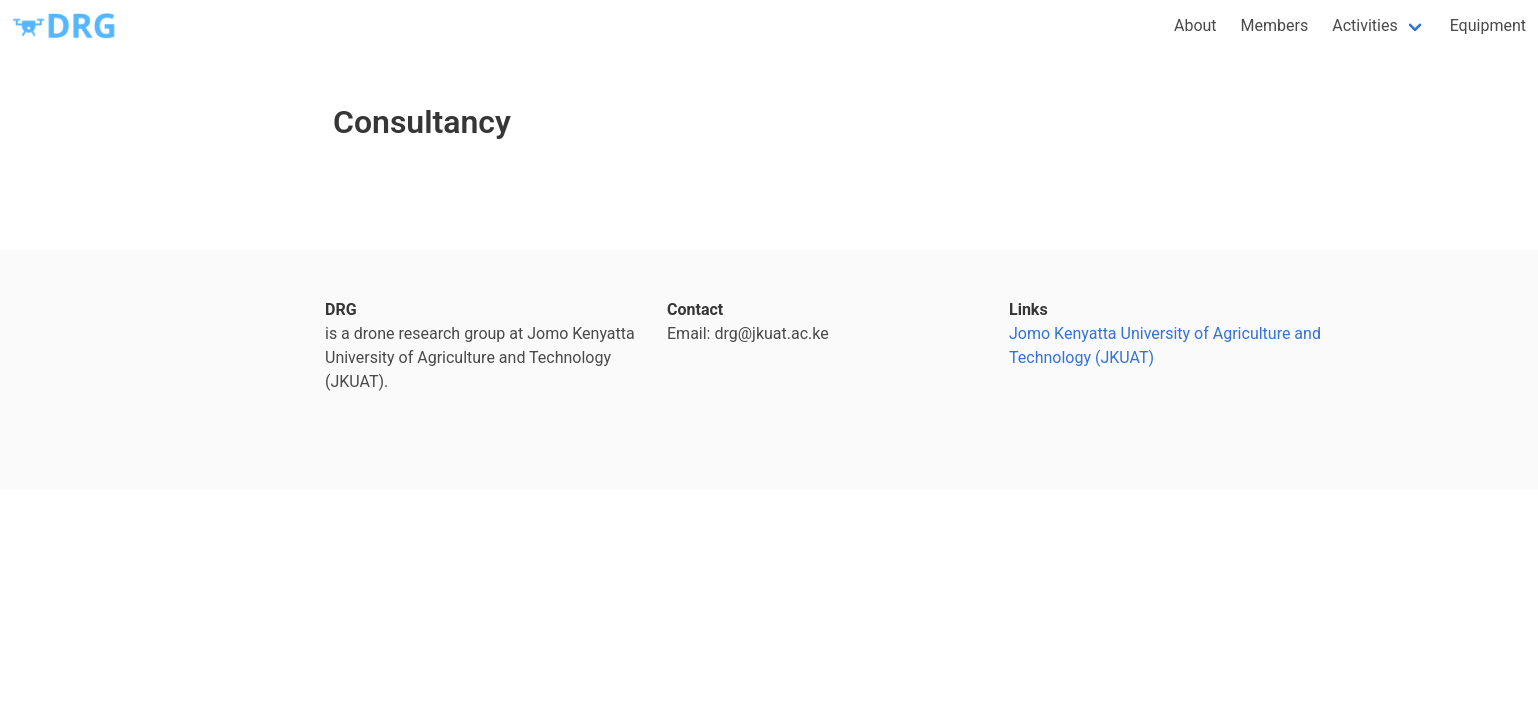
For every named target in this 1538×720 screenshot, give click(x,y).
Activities (1364, 25)
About (1195, 25)
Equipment (1488, 25)
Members (1275, 25)
